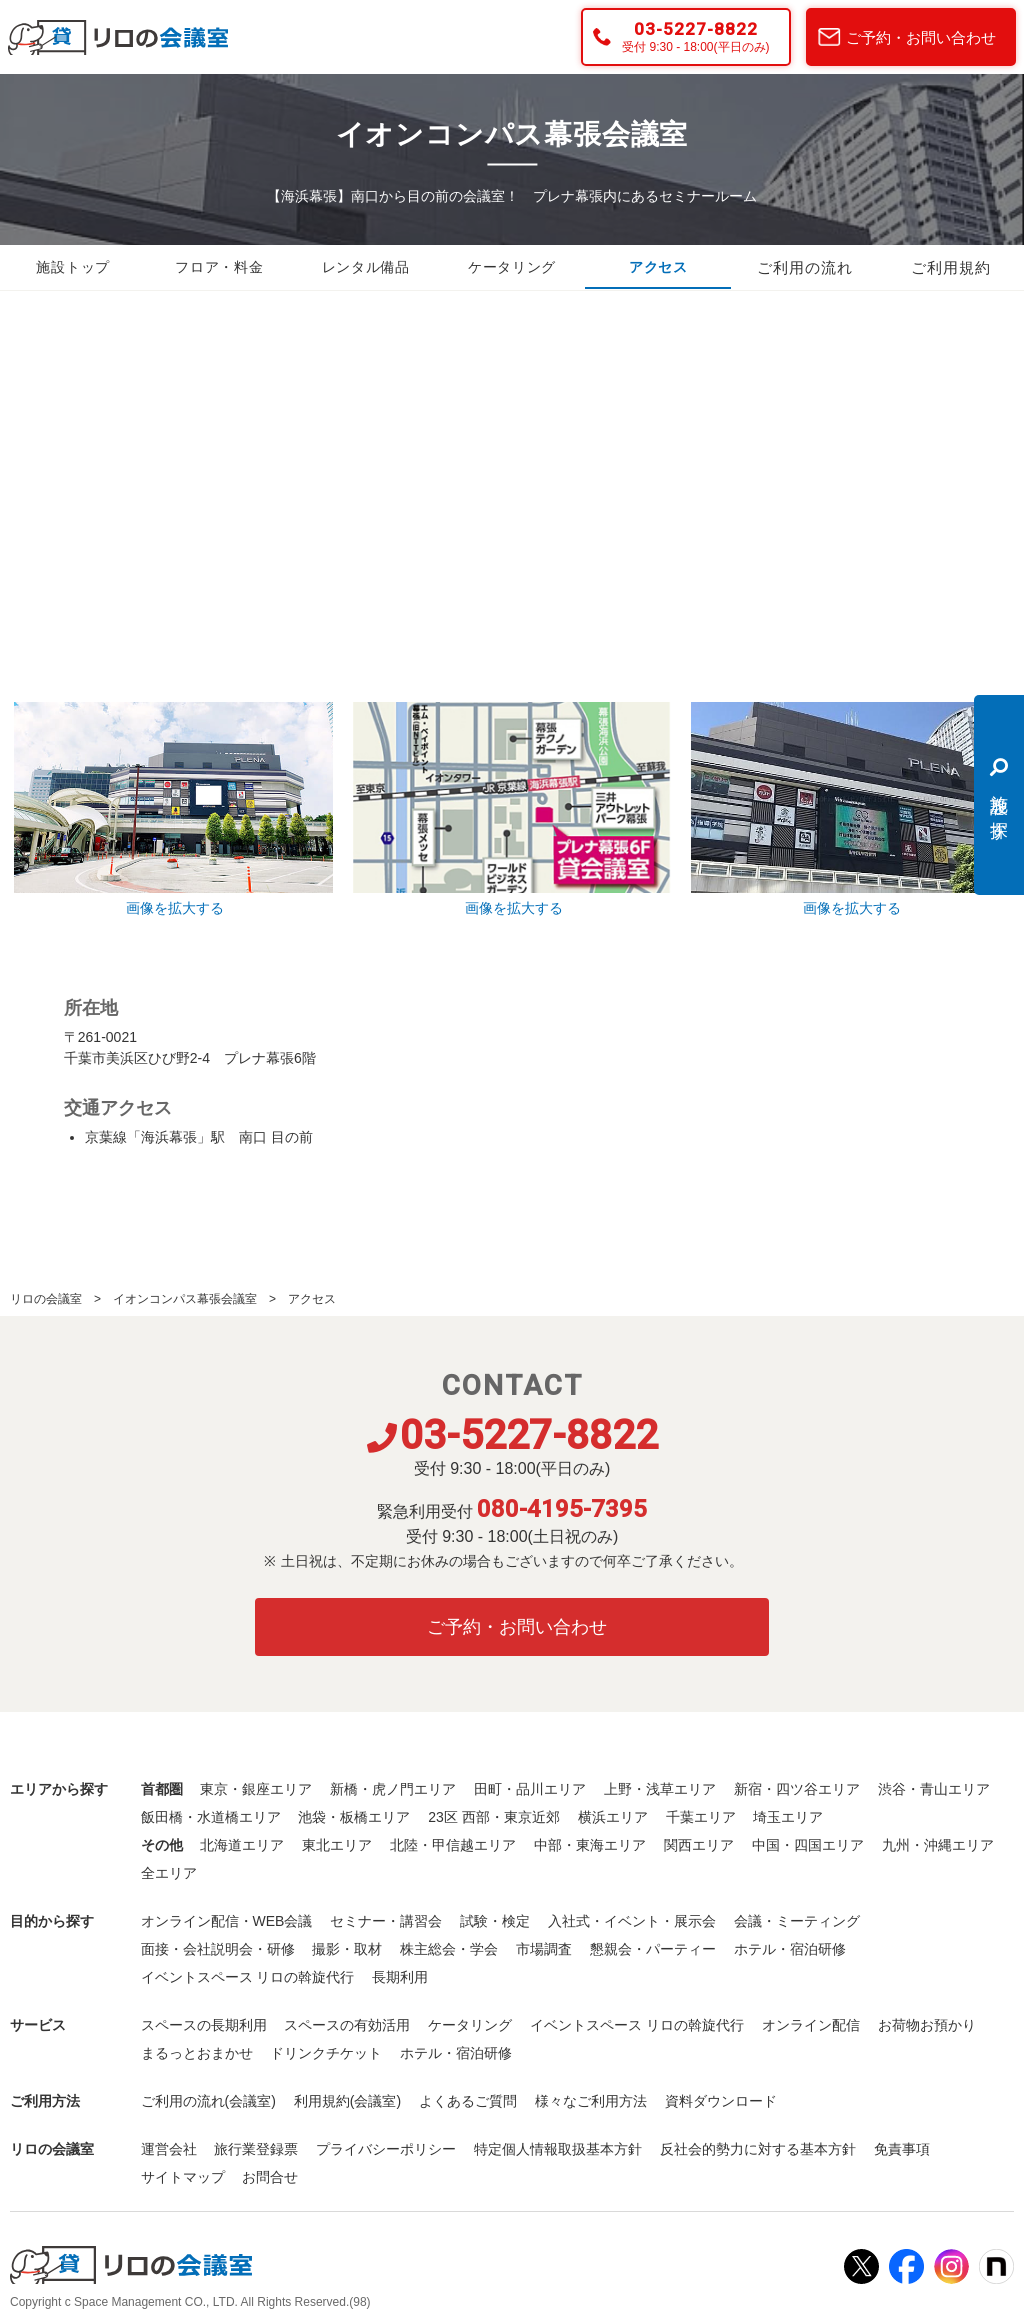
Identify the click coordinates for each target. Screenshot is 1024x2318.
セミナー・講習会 (386, 1921)
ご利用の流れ (805, 268)
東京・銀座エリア (256, 1789)
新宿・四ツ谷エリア (797, 1789)
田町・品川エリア (530, 1789)
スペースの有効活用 (347, 2025)
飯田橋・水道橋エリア (211, 1817)
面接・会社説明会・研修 (218, 1949)
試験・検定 (495, 1921)
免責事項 (902, 2149)
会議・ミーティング (797, 1921)
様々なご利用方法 (591, 2101)
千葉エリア (701, 1817)
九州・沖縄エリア (938, 1845)
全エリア (169, 1873)
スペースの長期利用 (204, 2025)
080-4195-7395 (562, 1509)
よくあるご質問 (468, 2101)
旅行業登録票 (256, 2149)
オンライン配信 (811, 2025)
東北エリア (337, 1845)
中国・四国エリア (808, 1845)
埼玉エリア (788, 1817)
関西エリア (699, 1845)
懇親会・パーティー (653, 1949)
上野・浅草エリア (660, 1789)
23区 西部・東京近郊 (493, 1817)
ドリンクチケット (326, 2053)
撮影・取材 (347, 1949)
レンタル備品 (366, 268)
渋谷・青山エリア (934, 1789)
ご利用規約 (951, 268)
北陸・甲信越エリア (453, 1845)
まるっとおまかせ (197, 2053)
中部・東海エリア (590, 1845)
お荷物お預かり (927, 2025)
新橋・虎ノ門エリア (393, 1789)
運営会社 (169, 2149)
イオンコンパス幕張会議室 (185, 1299)
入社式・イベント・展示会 (632, 1921)
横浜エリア (613, 1817)
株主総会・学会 (449, 1949)
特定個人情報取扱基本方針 (558, 2149)
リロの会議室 (46, 1299)
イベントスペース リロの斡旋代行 (248, 1977)
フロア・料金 (219, 268)
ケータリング (512, 268)
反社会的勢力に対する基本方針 (758, 2149)
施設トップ (73, 268)
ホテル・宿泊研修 (790, 1949)
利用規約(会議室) (347, 2101)
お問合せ (270, 2177)
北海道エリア (242, 1845)
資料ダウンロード (721, 2101)
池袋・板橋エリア (354, 1817)
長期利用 (400, 1977)
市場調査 (544, 1949)
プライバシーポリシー (386, 2149)
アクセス (658, 268)
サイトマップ (183, 2177)
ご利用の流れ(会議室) (208, 2101)
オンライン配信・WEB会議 (227, 1921)
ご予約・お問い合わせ (921, 37)
